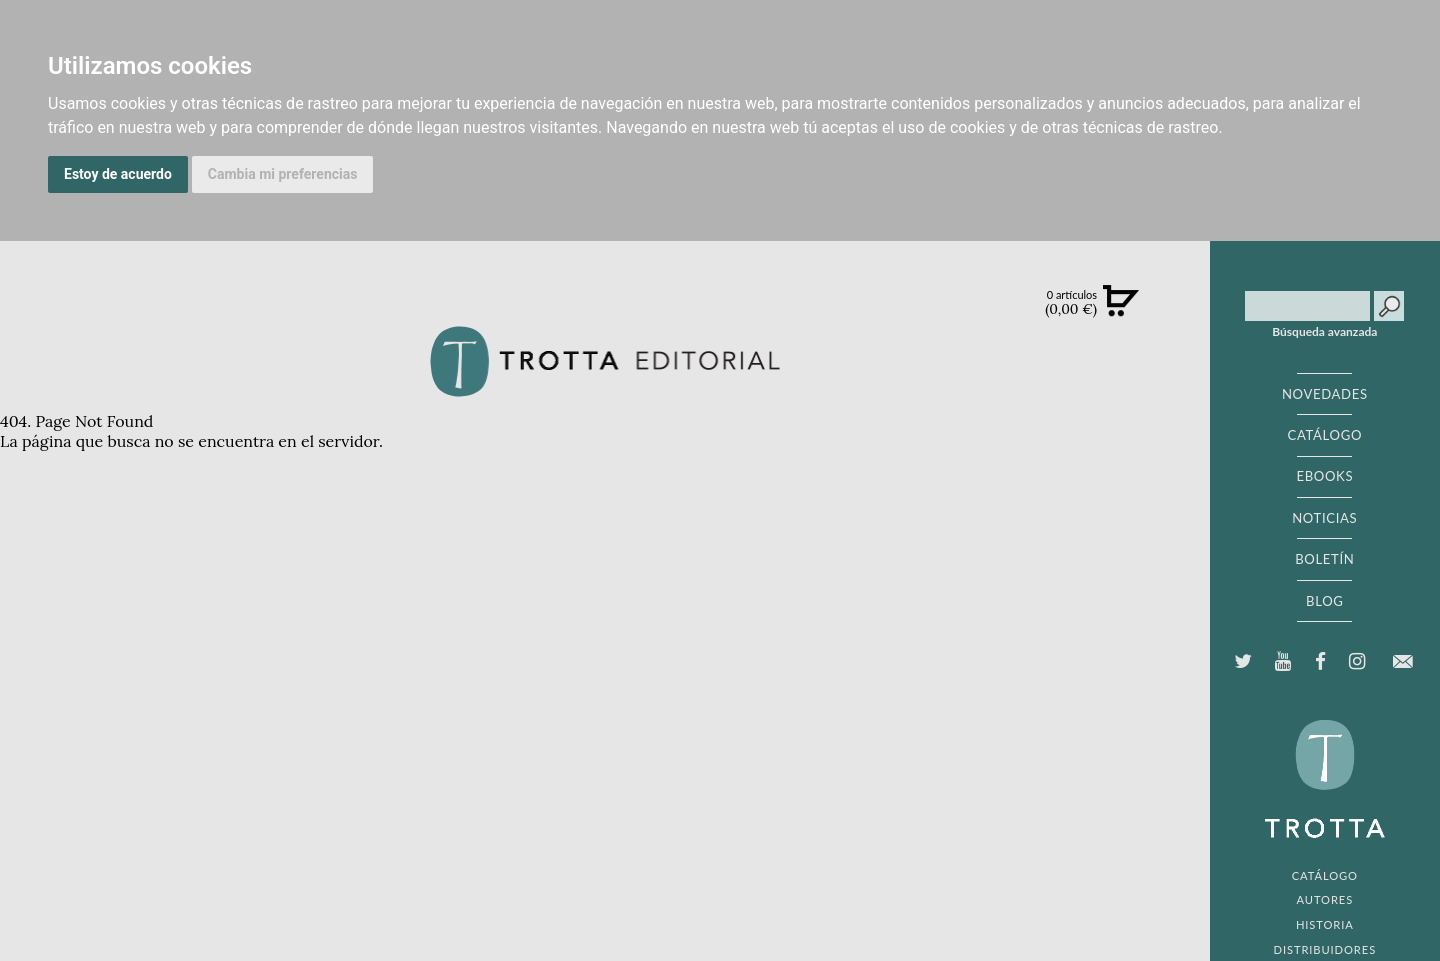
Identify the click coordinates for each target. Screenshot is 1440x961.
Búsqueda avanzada (1324, 332)
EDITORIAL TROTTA (1325, 784)
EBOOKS (1324, 476)
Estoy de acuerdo (118, 174)
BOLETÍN (1324, 559)
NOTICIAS (1324, 518)
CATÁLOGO (1325, 435)
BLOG (1324, 601)
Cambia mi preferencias (283, 174)
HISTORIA (1325, 924)
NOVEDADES (1325, 394)
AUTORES (1324, 899)
